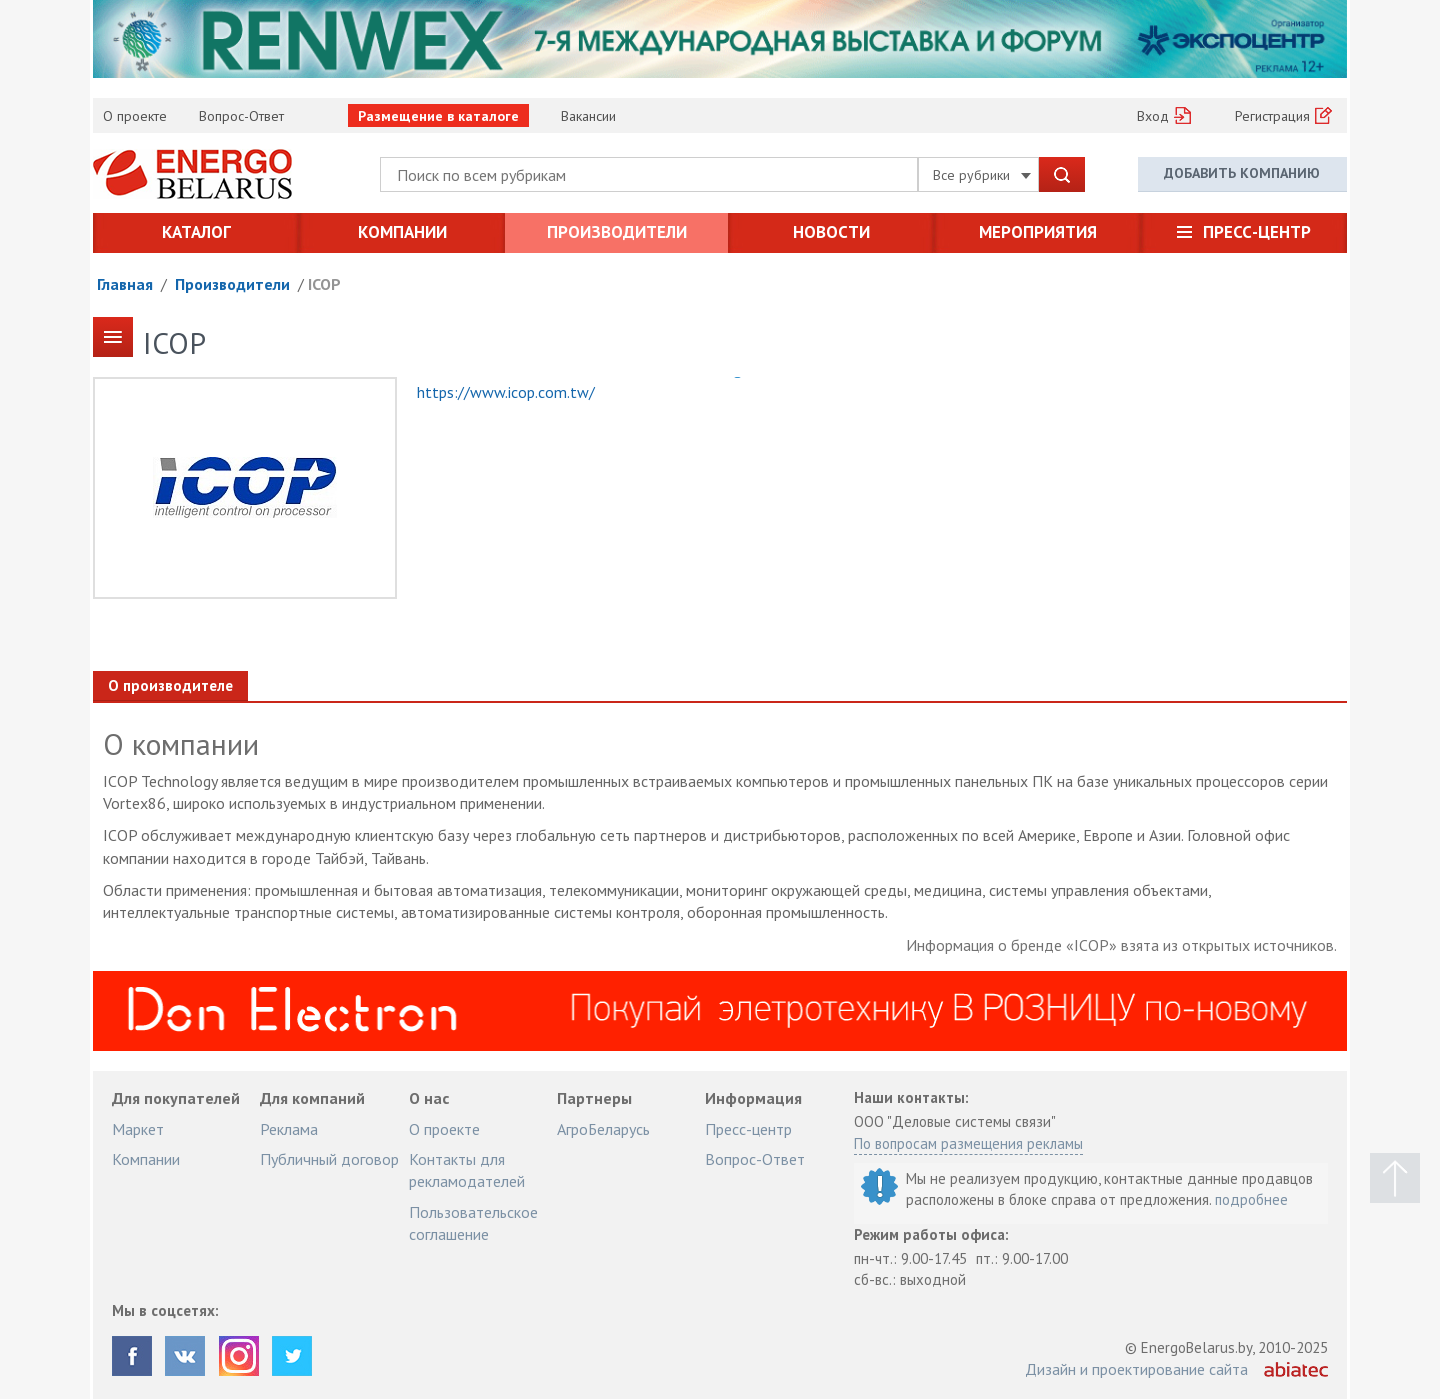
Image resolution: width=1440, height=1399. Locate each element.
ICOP (324, 284)
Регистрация (1272, 116)
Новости (831, 232)
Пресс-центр (1257, 232)
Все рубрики (982, 175)
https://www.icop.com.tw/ (506, 392)
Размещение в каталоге (438, 116)
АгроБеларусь (603, 1129)
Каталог (196, 232)
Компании (402, 232)
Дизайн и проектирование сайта (1136, 1369)
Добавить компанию (1242, 173)
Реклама (289, 1129)
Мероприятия (1038, 232)
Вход (1153, 116)
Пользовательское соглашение (473, 1223)
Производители (617, 232)
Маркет (138, 1129)
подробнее (1251, 1199)
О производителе (170, 685)
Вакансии (588, 116)
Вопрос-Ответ (241, 116)
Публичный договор (329, 1159)
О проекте (135, 116)
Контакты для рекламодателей (467, 1170)
